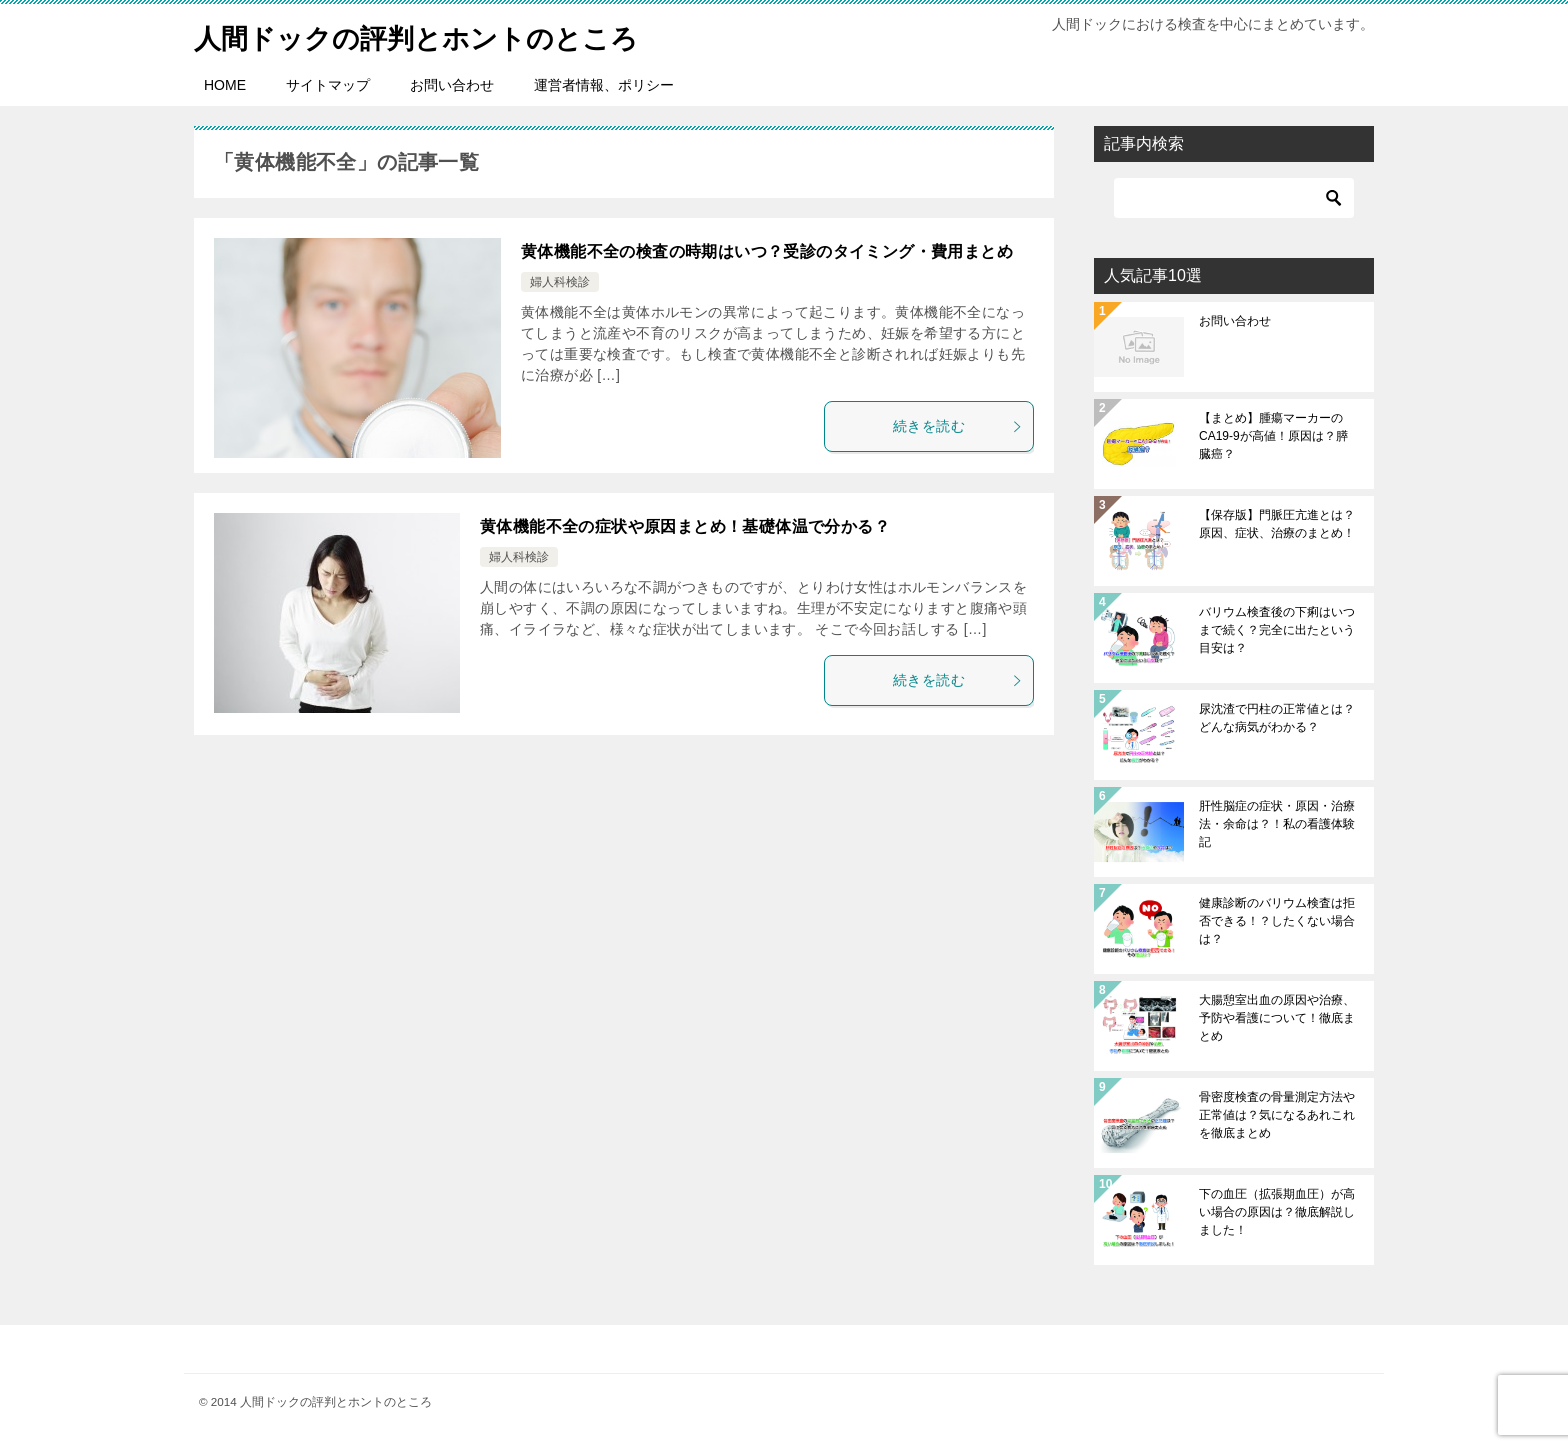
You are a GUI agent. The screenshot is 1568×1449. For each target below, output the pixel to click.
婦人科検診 (560, 282)
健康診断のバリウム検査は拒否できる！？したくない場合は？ (1277, 921)
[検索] (1234, 198)
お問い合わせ (452, 85)
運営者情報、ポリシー (604, 85)
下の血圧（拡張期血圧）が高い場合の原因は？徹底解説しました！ (1277, 1212)
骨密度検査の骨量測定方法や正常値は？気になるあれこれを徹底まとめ (1277, 1115)
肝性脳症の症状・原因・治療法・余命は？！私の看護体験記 (1277, 824)
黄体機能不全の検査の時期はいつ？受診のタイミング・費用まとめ (767, 251)
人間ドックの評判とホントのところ (440, 34)
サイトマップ (328, 85)
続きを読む (958, 426)
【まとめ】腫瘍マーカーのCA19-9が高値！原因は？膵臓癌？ (1273, 436)
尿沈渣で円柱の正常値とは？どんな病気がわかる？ (1277, 718)
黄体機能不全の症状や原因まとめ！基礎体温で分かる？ (685, 526)
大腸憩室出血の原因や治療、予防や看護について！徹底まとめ (1277, 1018)
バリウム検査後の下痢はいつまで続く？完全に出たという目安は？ (1277, 630)
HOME (225, 85)
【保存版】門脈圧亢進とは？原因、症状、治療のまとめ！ (1277, 524)
